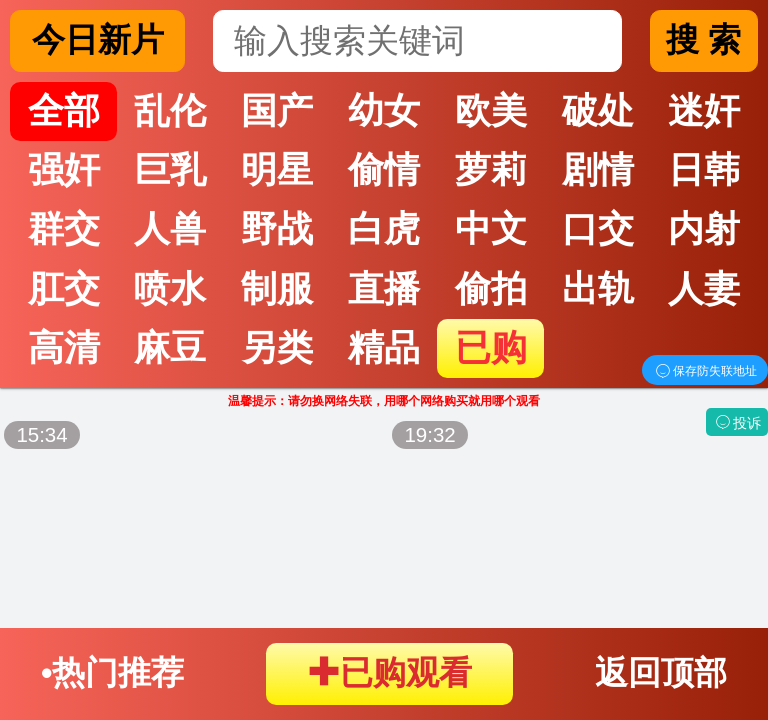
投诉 (737, 422)
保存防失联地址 (705, 371)
